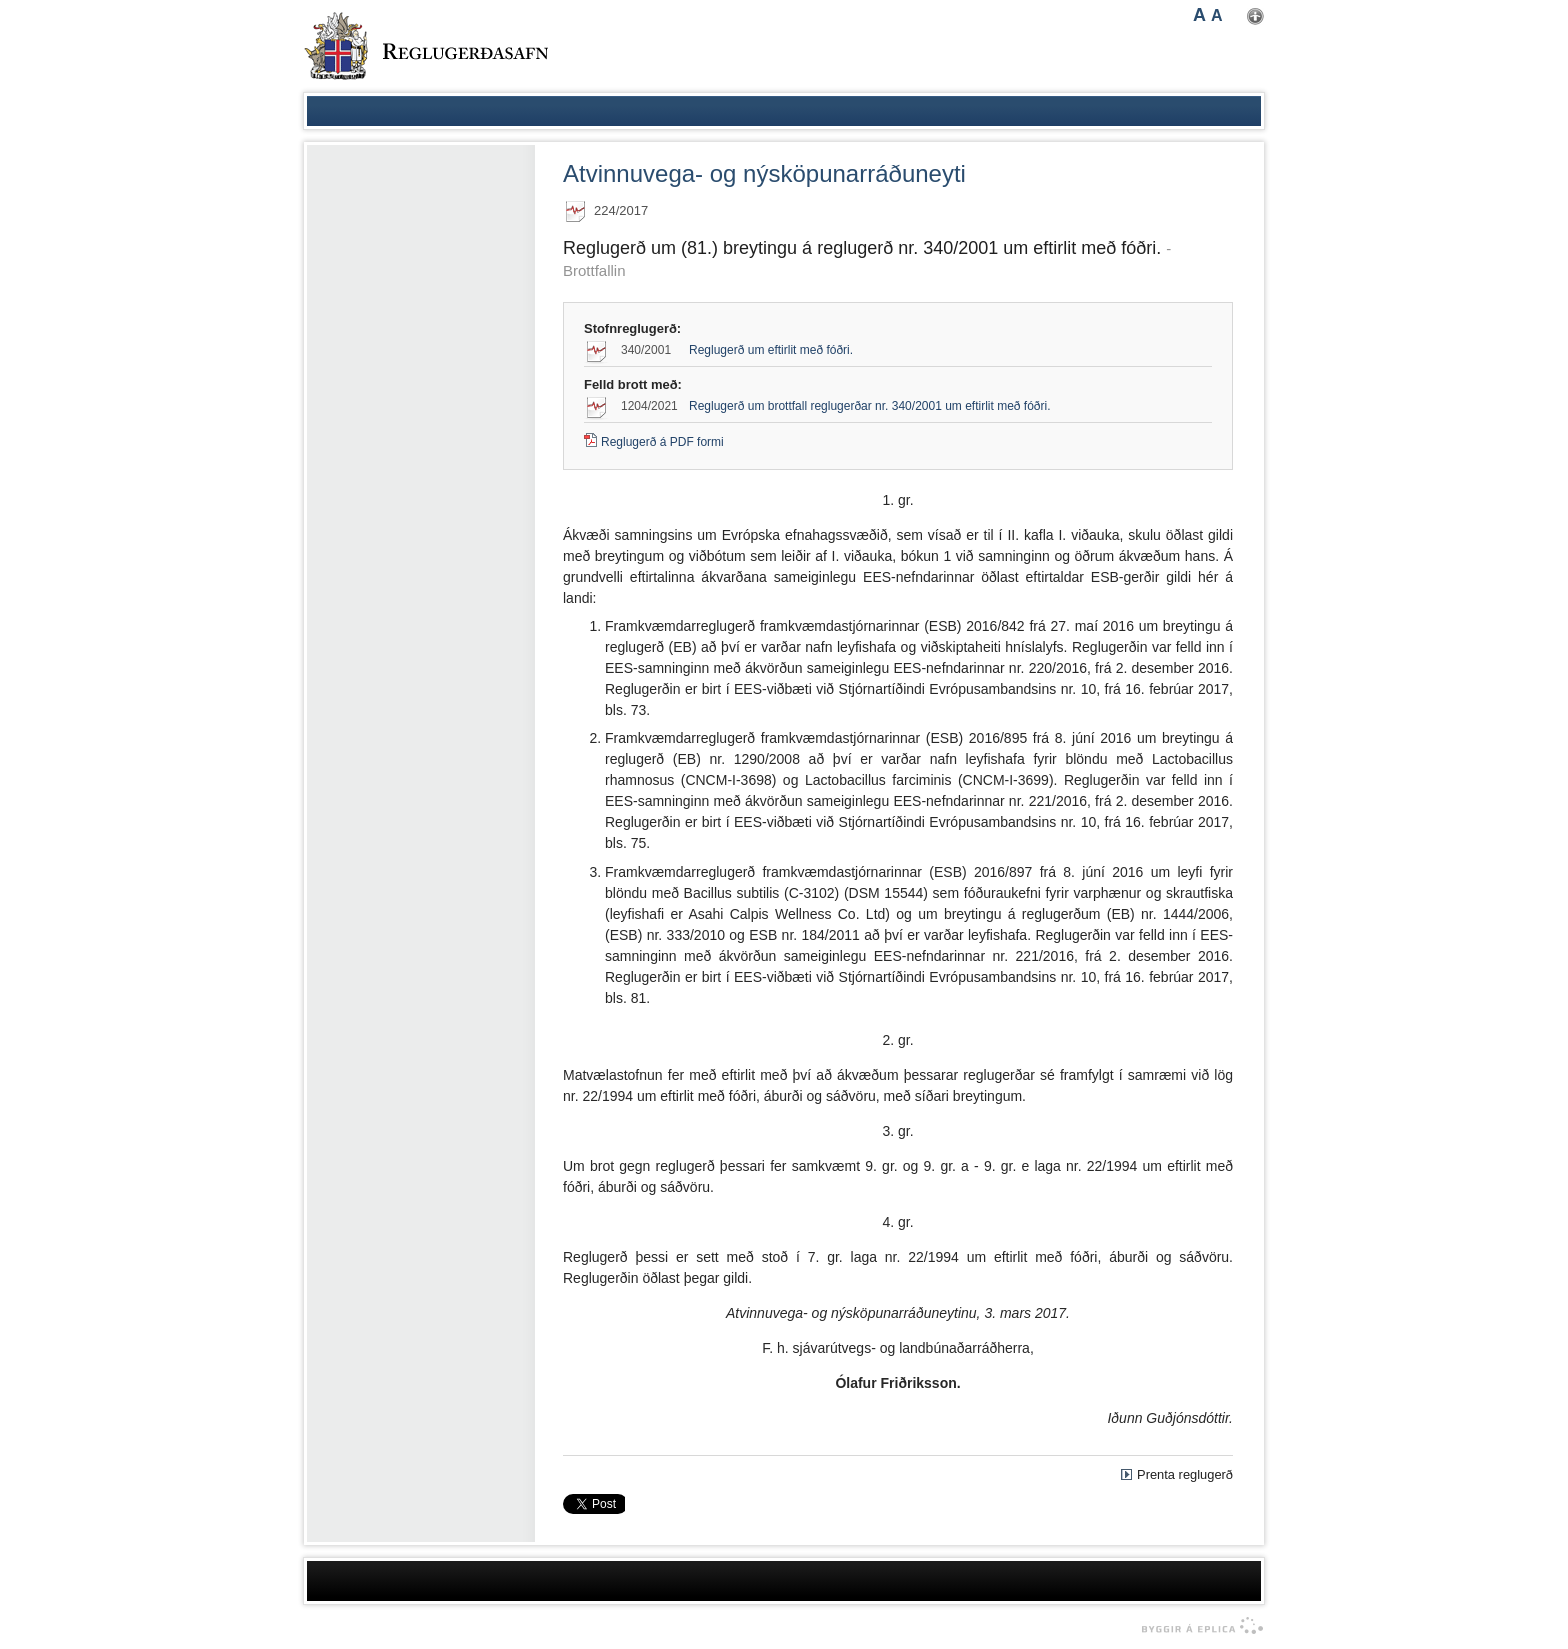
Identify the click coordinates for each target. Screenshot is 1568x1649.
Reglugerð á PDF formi (662, 442)
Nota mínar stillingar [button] (1255, 16)
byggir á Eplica (1197, 1626)
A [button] (1199, 15)
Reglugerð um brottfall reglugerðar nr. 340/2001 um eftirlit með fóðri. (870, 406)
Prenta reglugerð (1185, 1474)
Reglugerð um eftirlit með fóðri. (771, 350)
